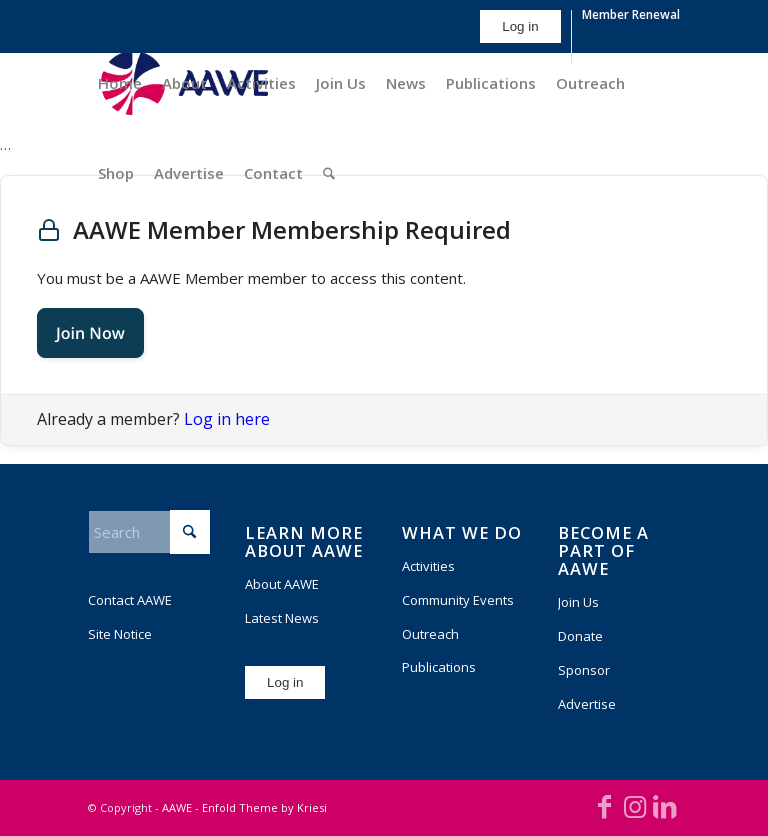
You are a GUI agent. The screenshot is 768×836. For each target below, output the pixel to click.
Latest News (282, 618)
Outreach (430, 634)
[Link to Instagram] (635, 806)
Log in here (227, 419)
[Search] (329, 173)
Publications (439, 667)
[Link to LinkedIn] (665, 806)
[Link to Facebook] (605, 806)
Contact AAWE (130, 600)
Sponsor (584, 670)
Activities (428, 566)
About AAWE (282, 584)
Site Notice (120, 634)
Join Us (578, 602)
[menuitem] (520, 36)
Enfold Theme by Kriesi (264, 807)
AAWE (177, 807)
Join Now (90, 333)
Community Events (458, 600)
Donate (580, 636)
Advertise (587, 704)
